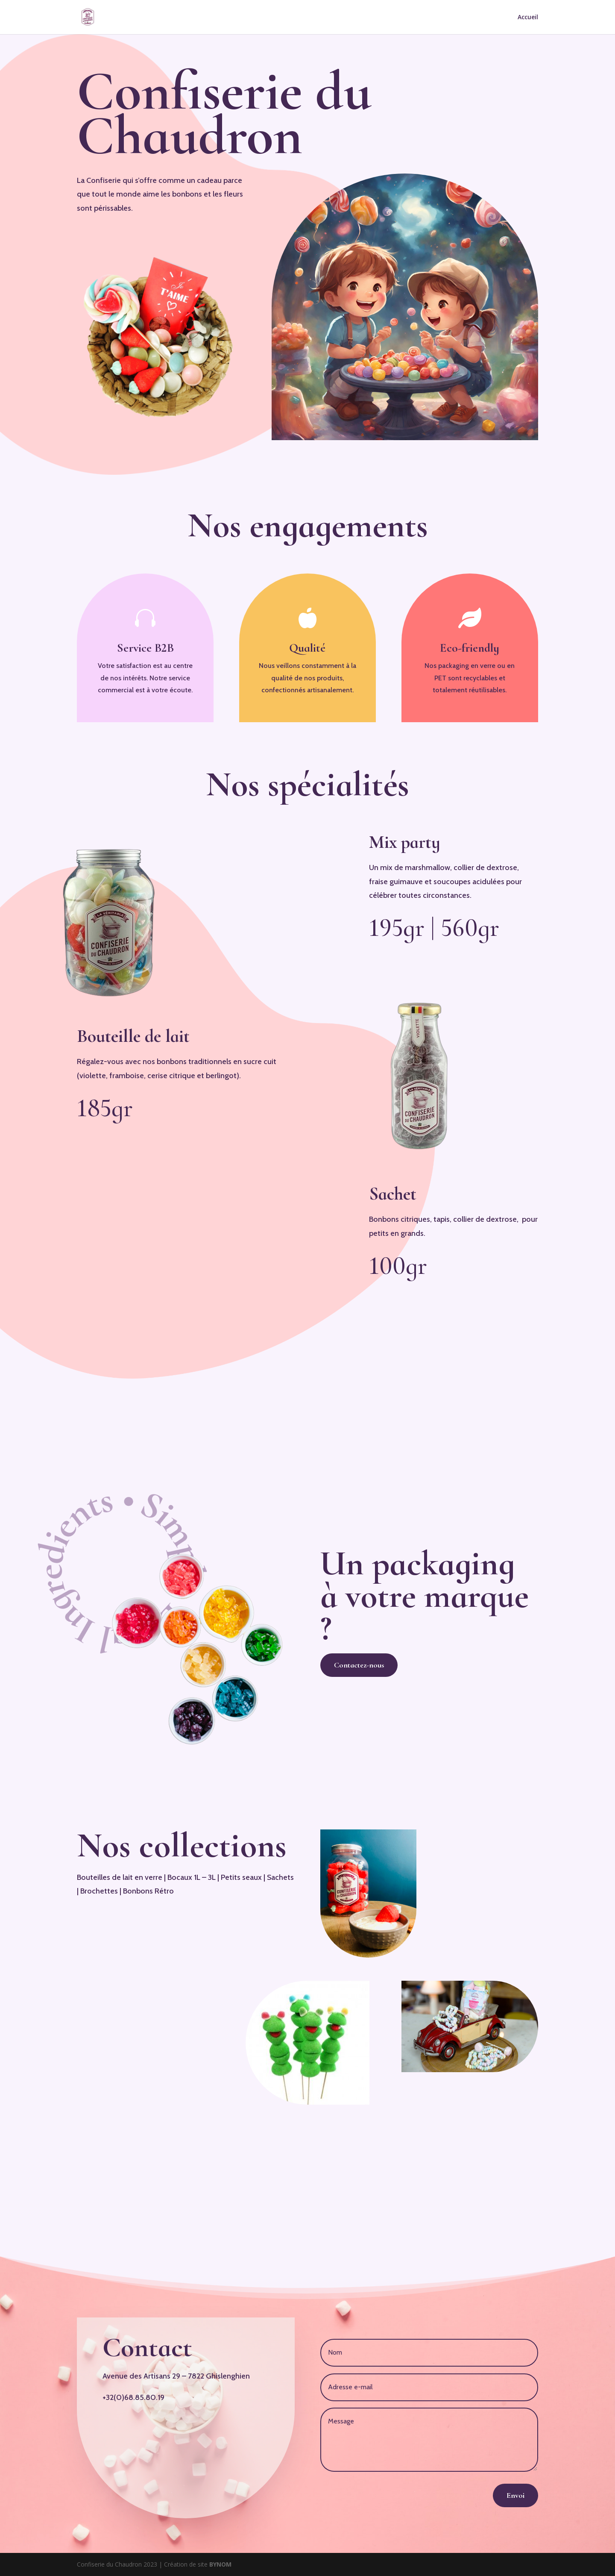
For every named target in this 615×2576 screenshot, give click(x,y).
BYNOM (220, 2564)
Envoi (515, 2495)
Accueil (528, 17)
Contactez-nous (359, 1665)
